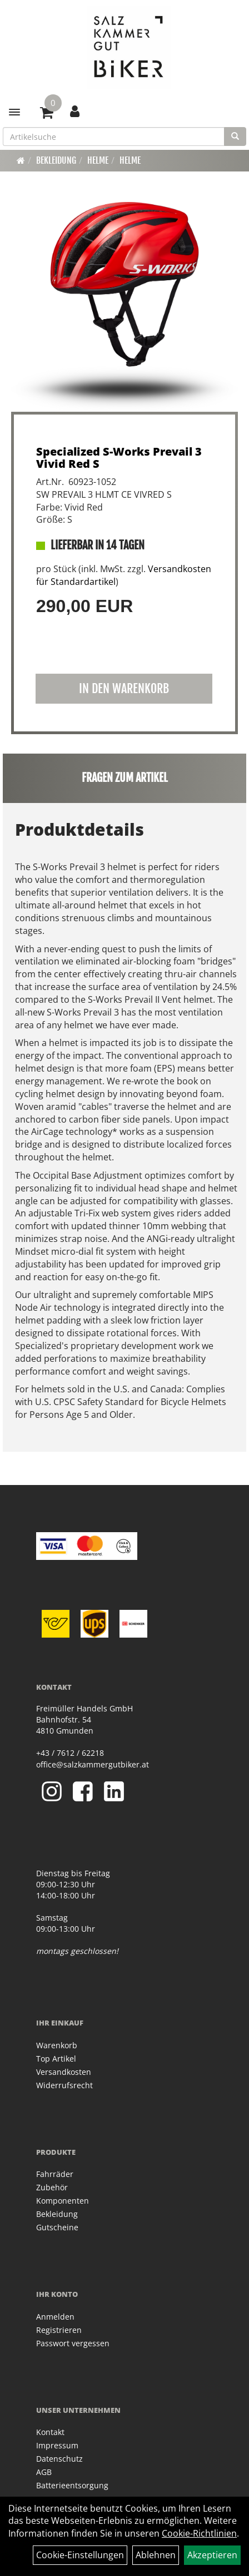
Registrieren (59, 2330)
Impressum (57, 2445)
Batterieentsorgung (72, 2485)
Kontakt (50, 2432)
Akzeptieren (212, 2555)
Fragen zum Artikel (125, 778)
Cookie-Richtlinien (199, 2533)
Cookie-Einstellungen (80, 2555)
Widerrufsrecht (64, 2085)
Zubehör (52, 2187)
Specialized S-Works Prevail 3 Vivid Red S (119, 457)
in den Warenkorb (124, 688)
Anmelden (55, 2316)
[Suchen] (235, 136)
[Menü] (14, 112)
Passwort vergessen (72, 2343)
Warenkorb (56, 2045)
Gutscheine (57, 2227)
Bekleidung (56, 160)
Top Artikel (56, 2058)
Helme (97, 160)
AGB (44, 2472)
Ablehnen (156, 2555)
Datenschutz (59, 2458)
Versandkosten (63, 2072)
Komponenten (62, 2200)
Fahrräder (54, 2174)
